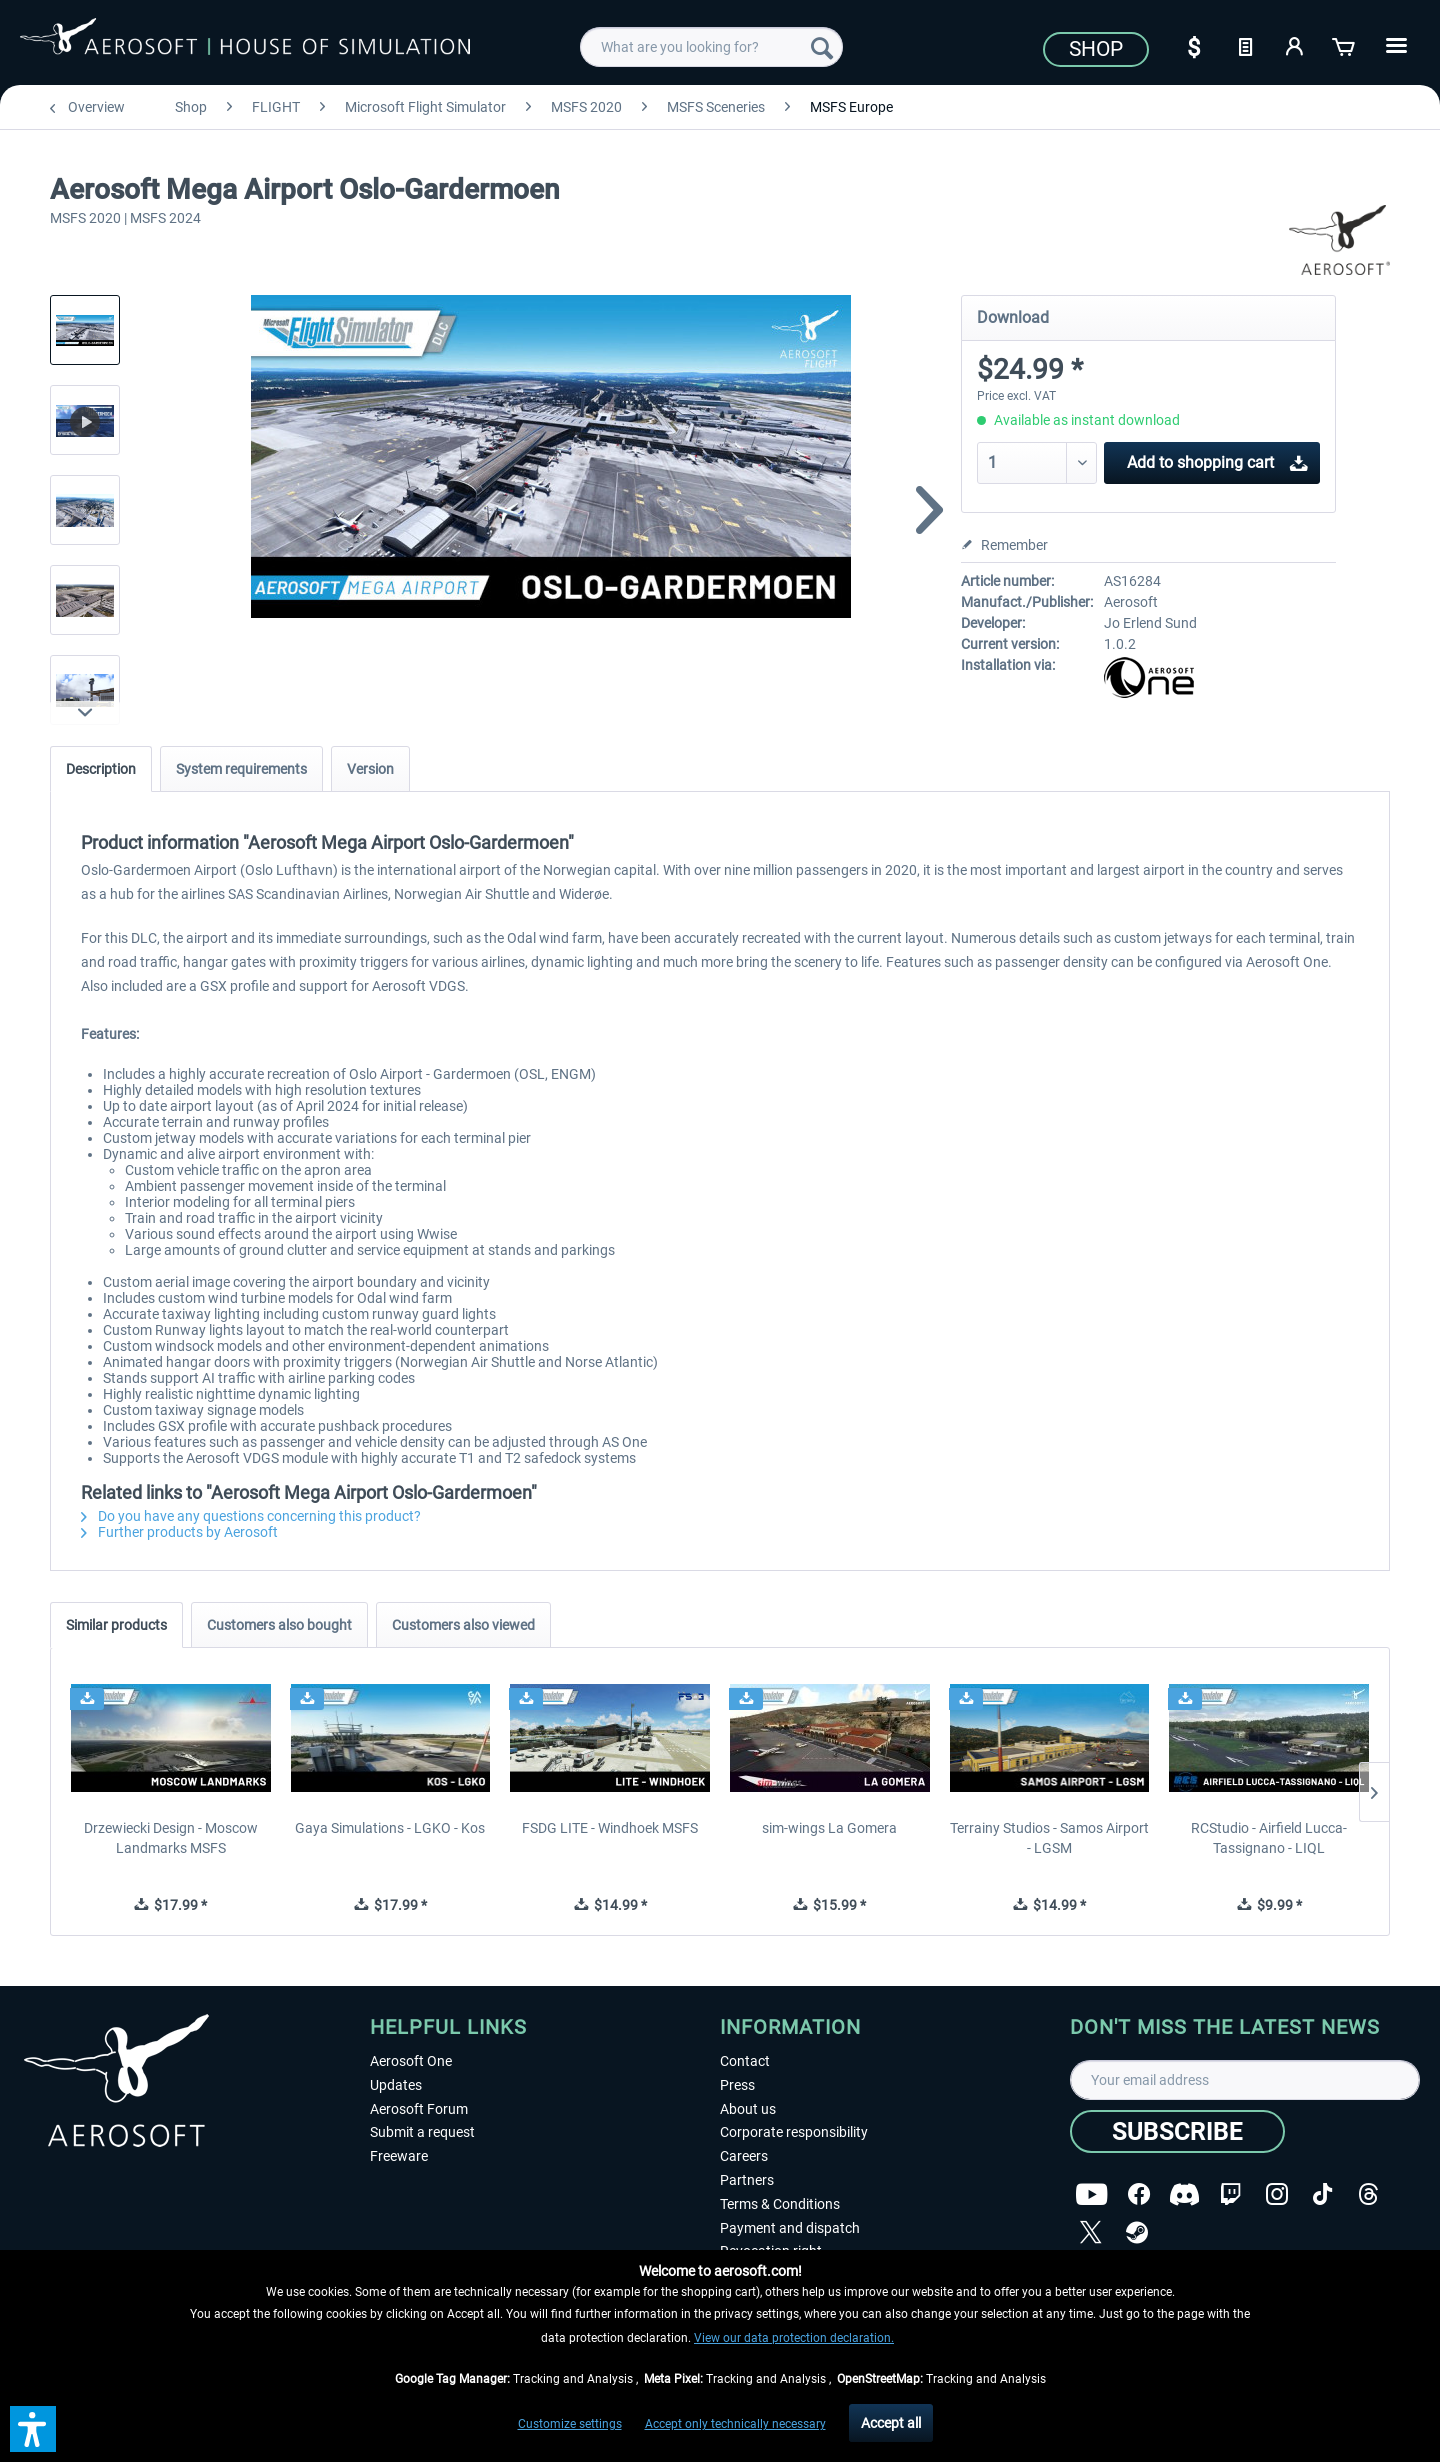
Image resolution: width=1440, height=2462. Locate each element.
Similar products (116, 1625)
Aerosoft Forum (419, 2109)
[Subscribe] (1177, 2131)
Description (101, 769)
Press (737, 2085)
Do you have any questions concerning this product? (251, 1516)
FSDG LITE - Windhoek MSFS (610, 1828)
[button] (33, 2429)
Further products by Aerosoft (179, 1532)
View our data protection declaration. (794, 2338)
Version (370, 769)
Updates (396, 2085)
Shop (1096, 49)
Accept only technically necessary (735, 2424)
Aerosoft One (411, 2061)
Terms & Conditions (780, 2204)
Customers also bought (279, 1625)
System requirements (241, 769)
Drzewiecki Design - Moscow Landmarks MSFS (171, 1838)
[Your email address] (1245, 2080)
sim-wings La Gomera (829, 1828)
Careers (744, 2156)
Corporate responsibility (794, 2132)
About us (748, 2109)
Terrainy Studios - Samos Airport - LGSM (1049, 1838)
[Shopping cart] (1345, 45)
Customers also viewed (463, 1625)
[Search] (822, 47)
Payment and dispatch (790, 2228)
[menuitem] (711, 47)
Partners (747, 2180)
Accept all (891, 2423)
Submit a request (422, 2132)
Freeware (399, 2156)
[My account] (1295, 45)
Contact (745, 2061)
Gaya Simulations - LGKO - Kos (390, 1828)
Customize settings (570, 2424)
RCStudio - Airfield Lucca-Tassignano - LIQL (1269, 1838)
